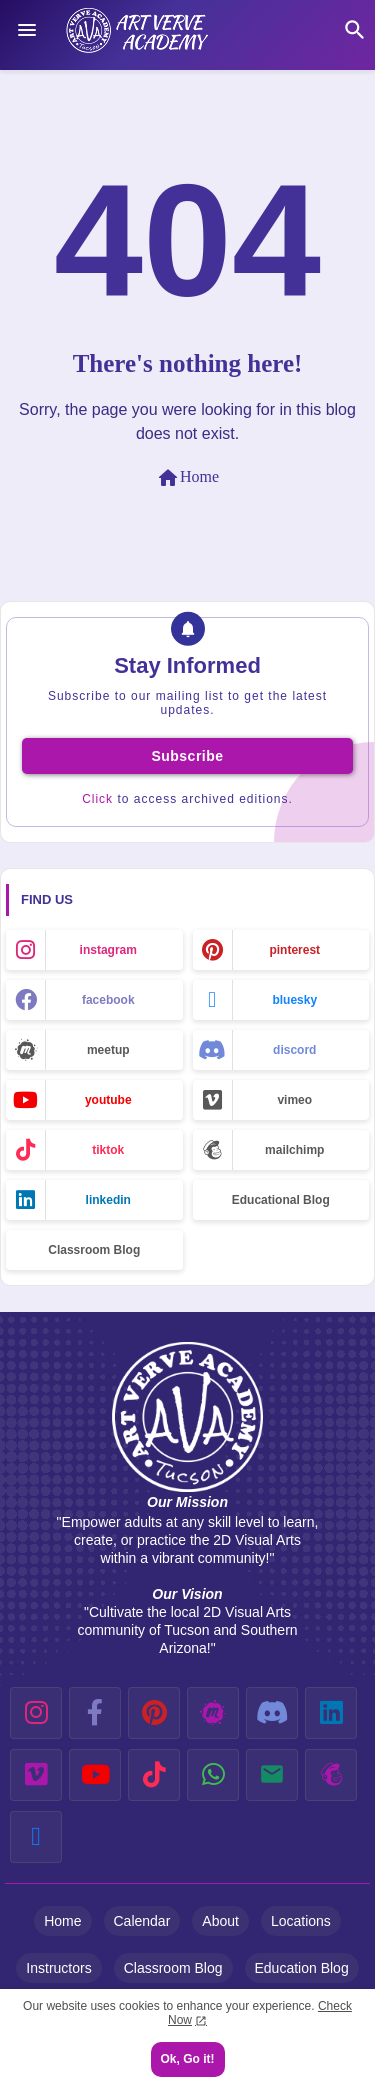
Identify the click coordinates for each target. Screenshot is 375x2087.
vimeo (294, 1100)
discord (294, 1050)
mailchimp (294, 1150)
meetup (108, 1050)
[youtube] (95, 1775)
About (220, 1921)
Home (187, 478)
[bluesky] (36, 1837)
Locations (301, 1921)
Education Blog (302, 1968)
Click (97, 799)
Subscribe (187, 756)
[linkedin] (331, 1713)
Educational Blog (281, 1200)
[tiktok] (154, 1775)
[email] (272, 1775)
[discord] (272, 1713)
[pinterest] (154, 1713)
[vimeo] (36, 1775)
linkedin (108, 1200)
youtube (108, 1100)
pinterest (294, 950)
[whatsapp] (213, 1775)
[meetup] (213, 1713)
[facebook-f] (95, 1713)
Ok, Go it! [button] (188, 2059)
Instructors (58, 1968)
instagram (108, 950)
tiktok (108, 1150)
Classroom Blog (94, 1250)
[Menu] (27, 30)
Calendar (142, 1921)
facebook (108, 1000)
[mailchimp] (331, 1775)
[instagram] (36, 1713)
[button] (355, 30)
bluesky (294, 1000)
